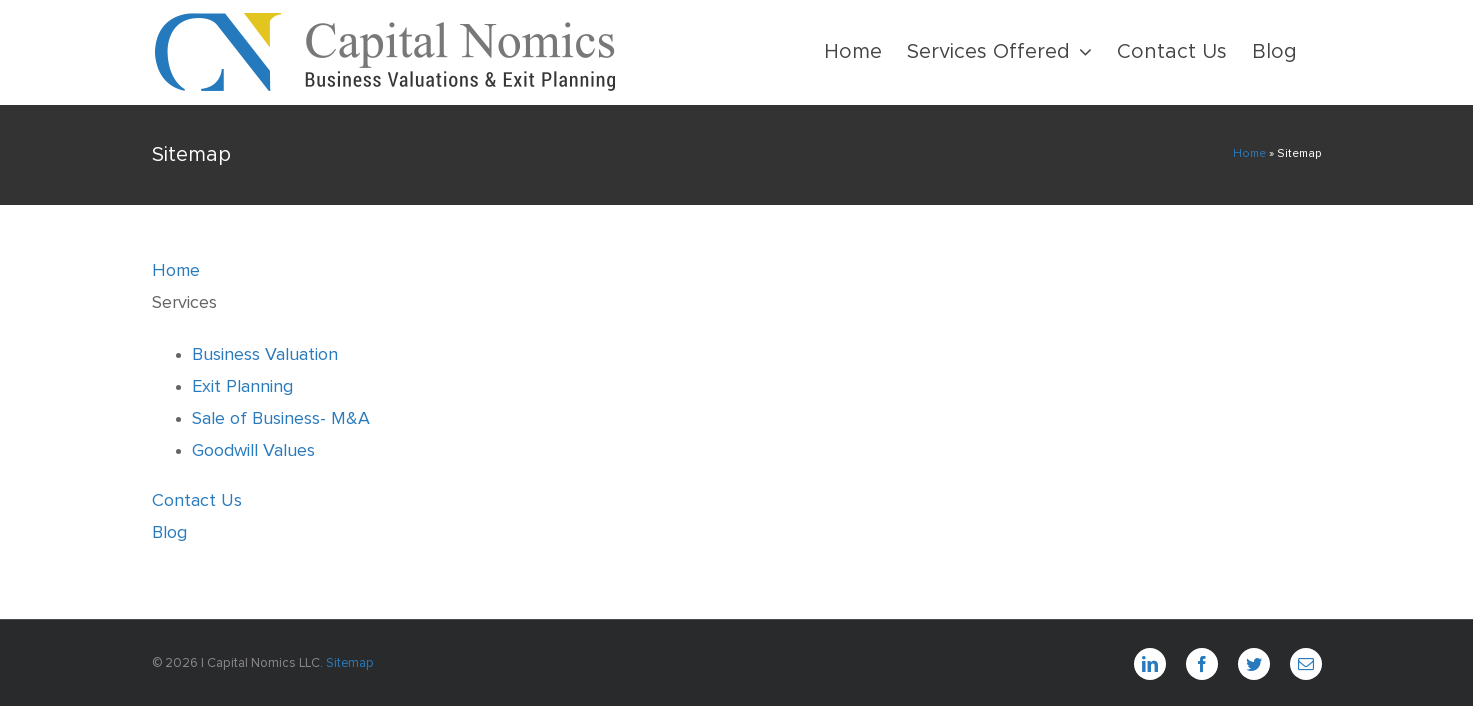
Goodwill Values (253, 451)
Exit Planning (242, 387)
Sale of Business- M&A (281, 419)
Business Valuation (265, 355)
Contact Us (197, 501)
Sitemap (350, 663)
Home (1249, 154)
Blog (169, 533)
